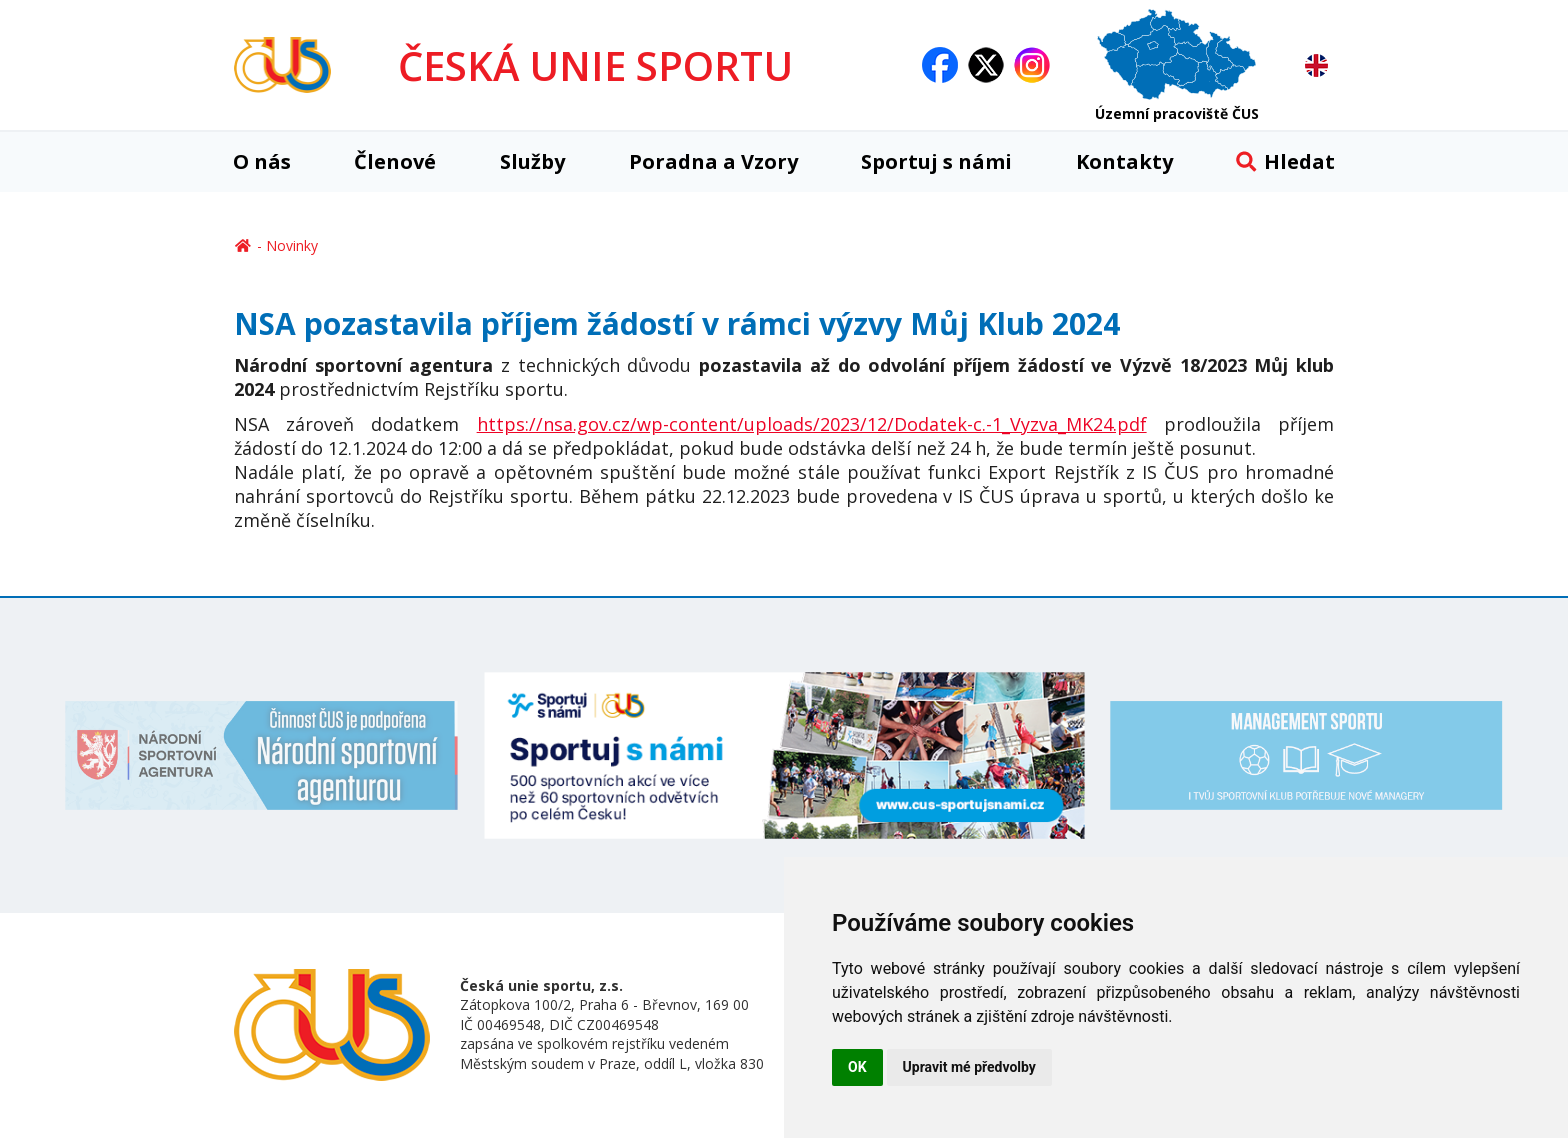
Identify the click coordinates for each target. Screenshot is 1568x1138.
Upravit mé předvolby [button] (969, 1067)
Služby (532, 161)
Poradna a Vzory (713, 161)
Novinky (292, 245)
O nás (262, 161)
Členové (395, 161)
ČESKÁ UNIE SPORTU (595, 65)
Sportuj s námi (936, 161)
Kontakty (1124, 161)
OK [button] (857, 1067)
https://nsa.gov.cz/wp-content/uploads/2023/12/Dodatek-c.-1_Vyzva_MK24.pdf (812, 424)
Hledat (1285, 161)
